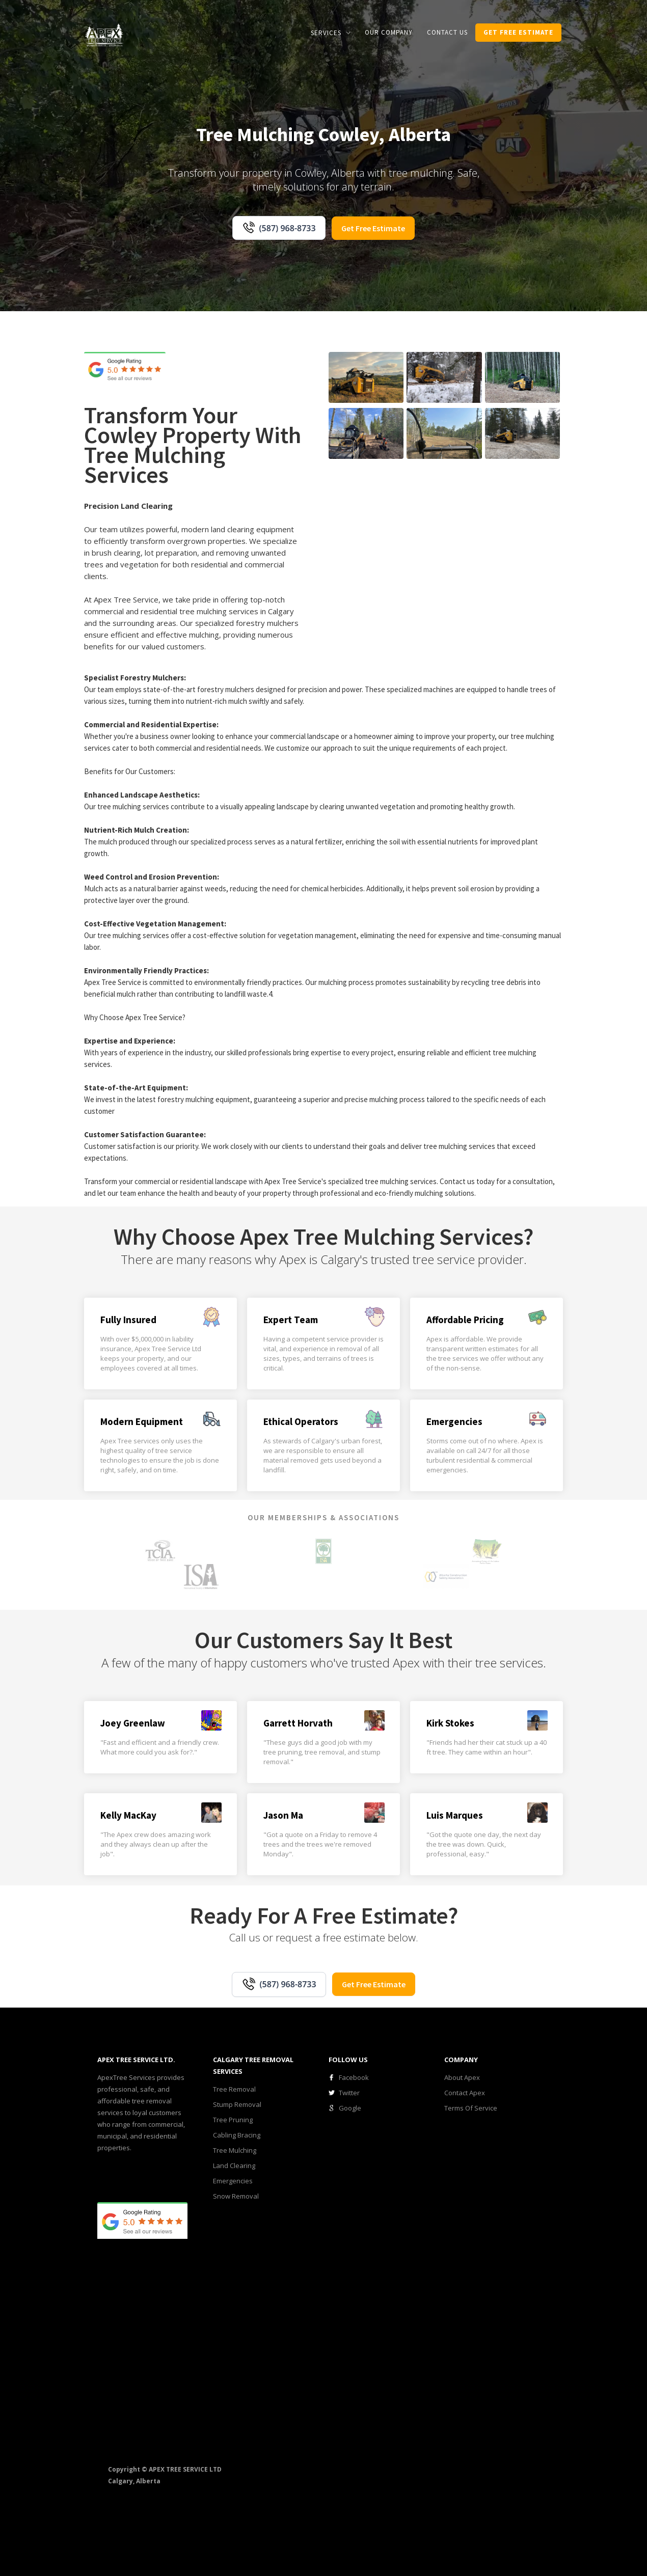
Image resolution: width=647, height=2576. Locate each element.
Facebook (354, 2077)
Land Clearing (234, 2165)
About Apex (462, 2077)
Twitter (349, 2092)
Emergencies (233, 2180)
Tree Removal (234, 2089)
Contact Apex (464, 2092)
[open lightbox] (366, 377)
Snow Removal (236, 2196)
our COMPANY (389, 32)
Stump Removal (237, 2104)
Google (350, 2108)
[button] (330, 32)
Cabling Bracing (236, 2135)
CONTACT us (447, 32)
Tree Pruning (233, 2119)
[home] (104, 34)
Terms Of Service (470, 2108)
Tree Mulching (234, 2150)
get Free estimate (518, 32)
